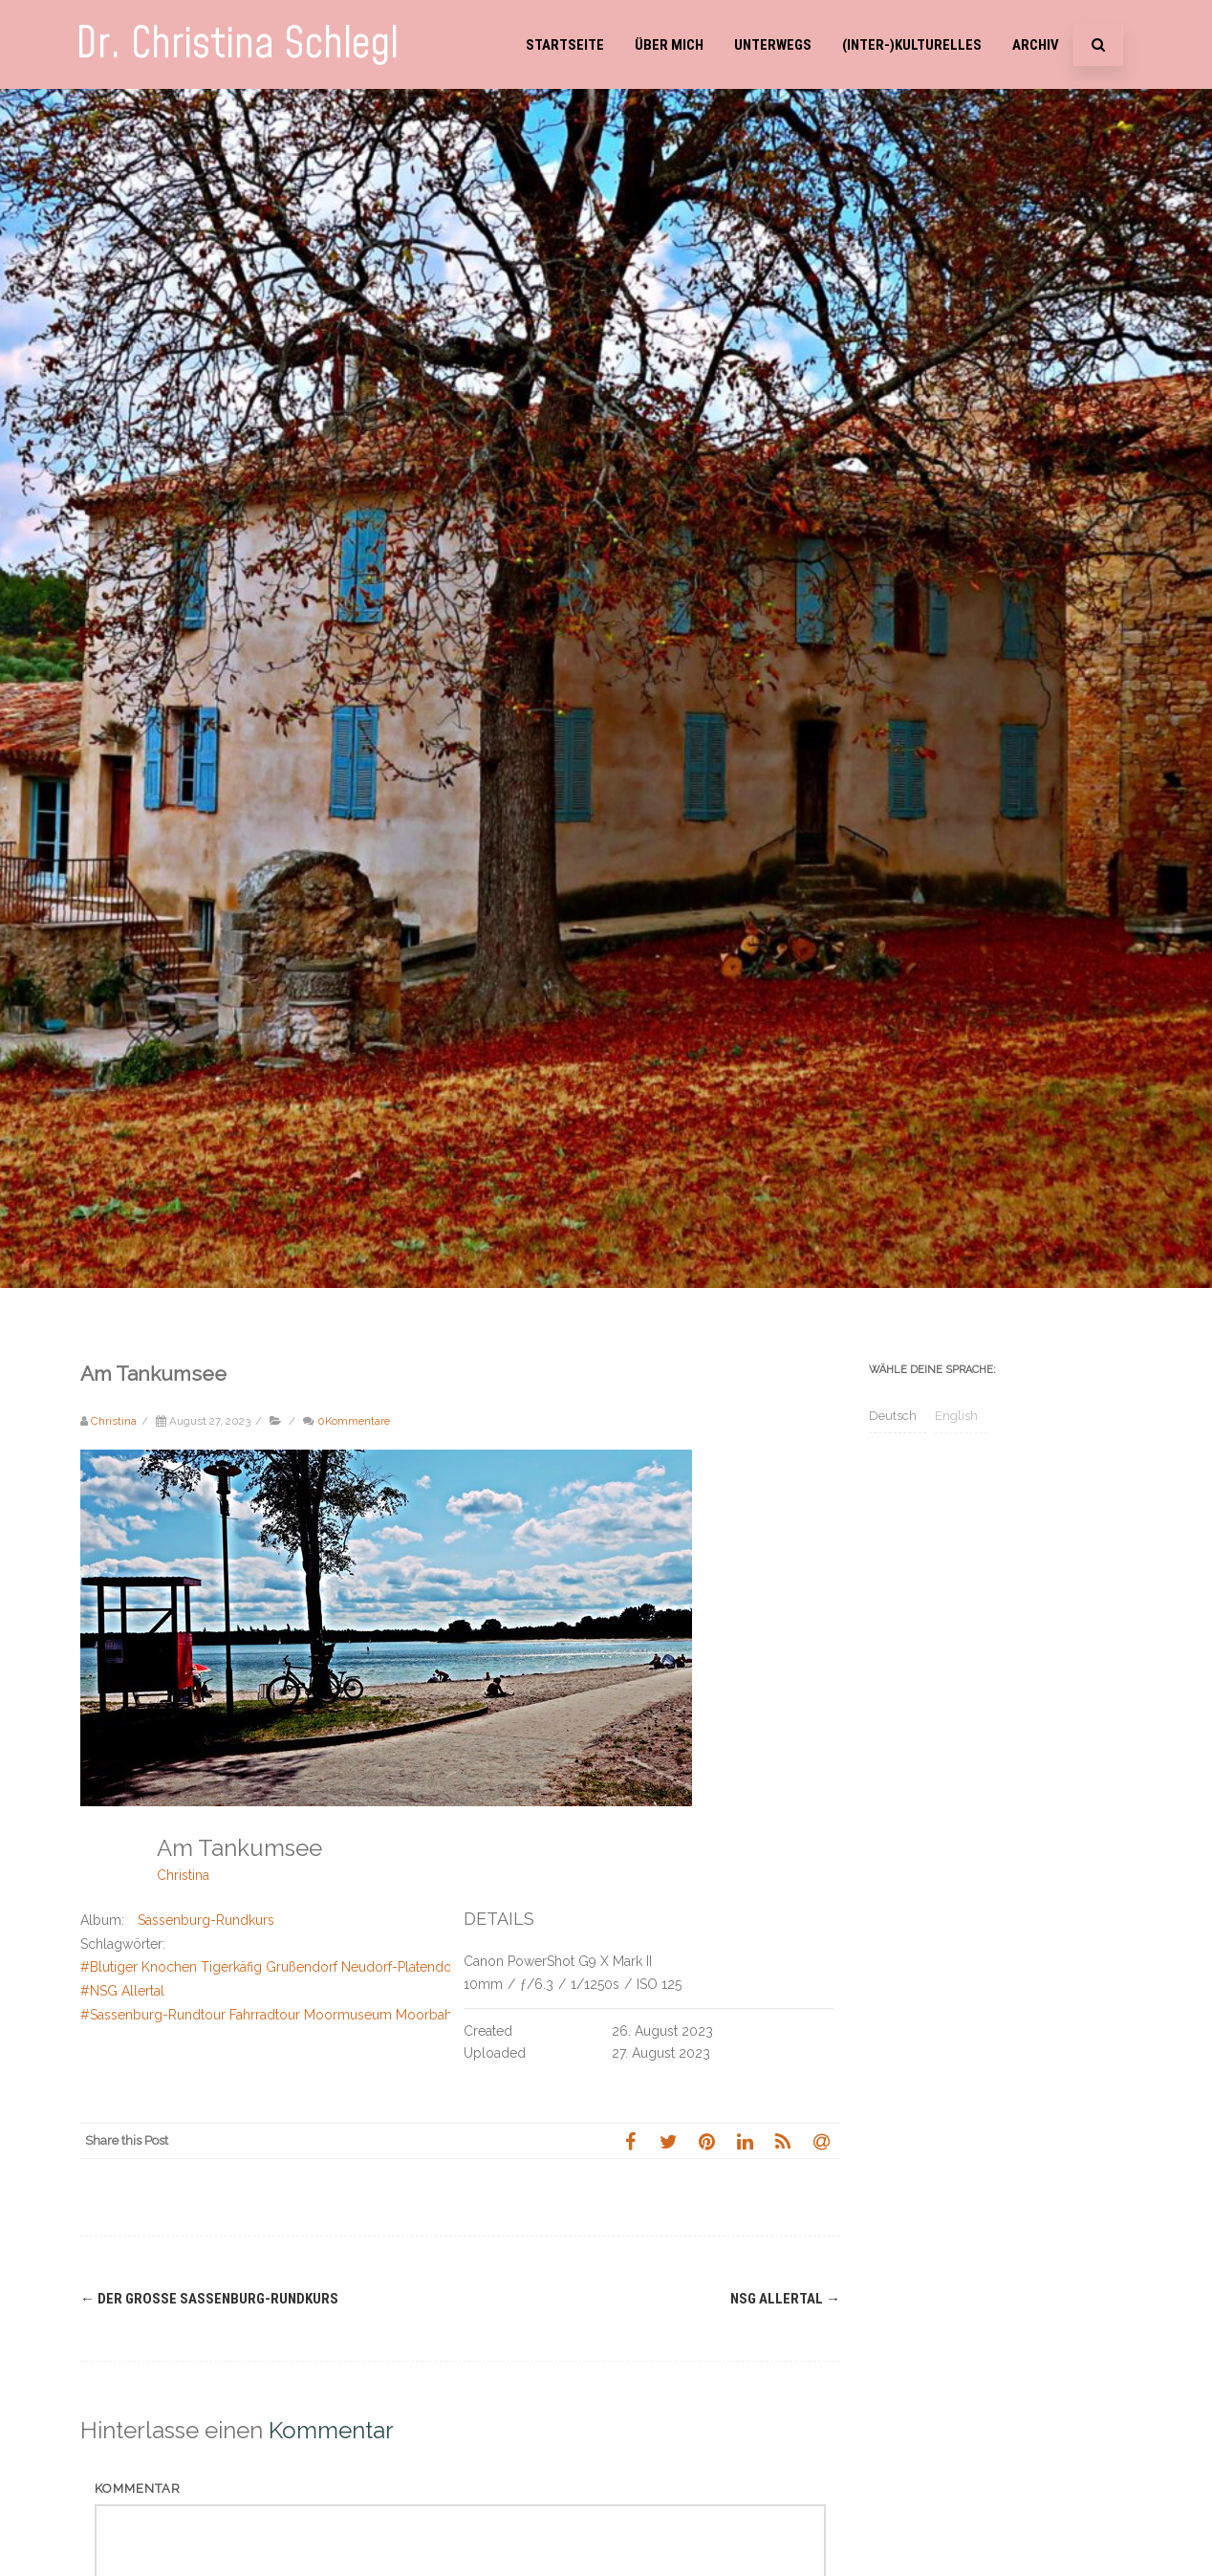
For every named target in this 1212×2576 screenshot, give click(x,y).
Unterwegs (773, 45)
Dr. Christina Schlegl (237, 44)
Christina (183, 1875)
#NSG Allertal (122, 1990)
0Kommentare (353, 1421)
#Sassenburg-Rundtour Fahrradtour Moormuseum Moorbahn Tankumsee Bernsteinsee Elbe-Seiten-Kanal (405, 2014)
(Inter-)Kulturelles (912, 45)
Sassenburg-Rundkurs (206, 1920)
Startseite (565, 45)
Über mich (669, 45)
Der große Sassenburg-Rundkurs (209, 2298)
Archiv (1035, 45)
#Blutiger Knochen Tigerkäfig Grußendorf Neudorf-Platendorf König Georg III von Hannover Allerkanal (395, 1967)
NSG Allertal (785, 2298)
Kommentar (138, 2488)
